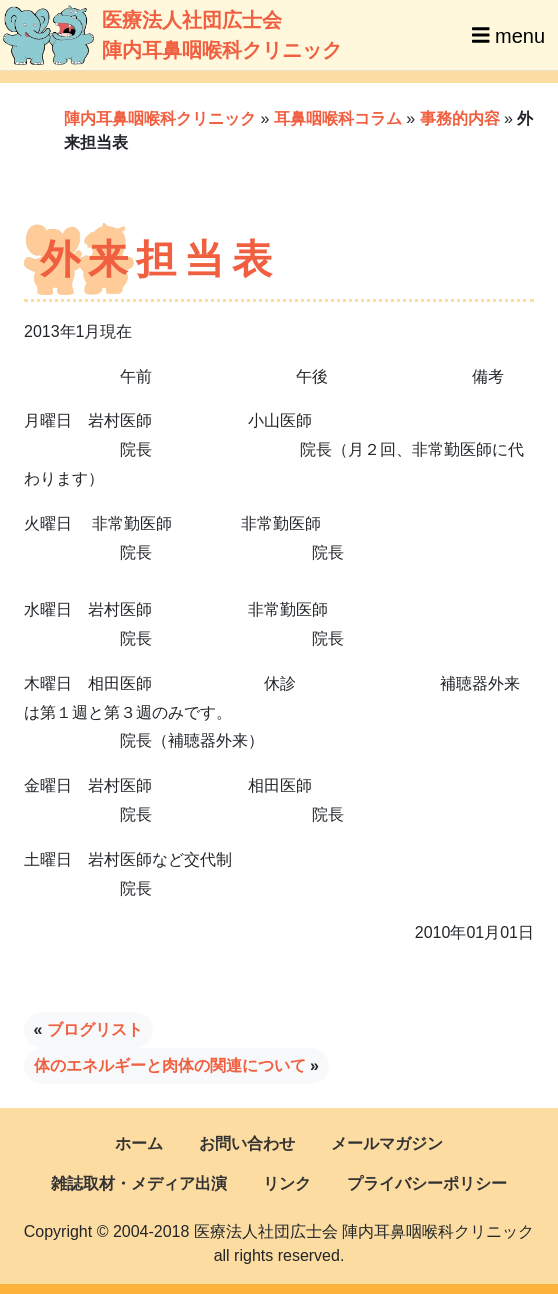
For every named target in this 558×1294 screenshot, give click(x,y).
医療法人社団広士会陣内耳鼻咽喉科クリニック (142, 35)
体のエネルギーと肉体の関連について (170, 1065)
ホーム (139, 1143)
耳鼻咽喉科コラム (338, 118)
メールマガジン (387, 1143)
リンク (287, 1183)
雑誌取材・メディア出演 (139, 1183)
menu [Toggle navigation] (508, 35)
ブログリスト (95, 1029)
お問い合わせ (247, 1143)
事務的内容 (460, 118)
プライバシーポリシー (427, 1183)
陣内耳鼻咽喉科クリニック (160, 118)
